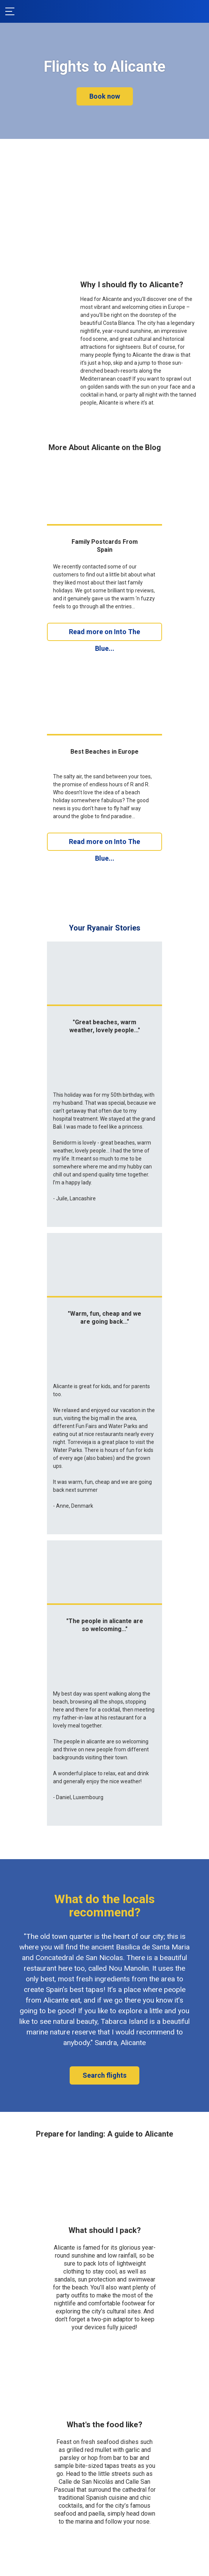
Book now (104, 96)
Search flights (104, 1932)
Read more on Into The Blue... (104, 634)
